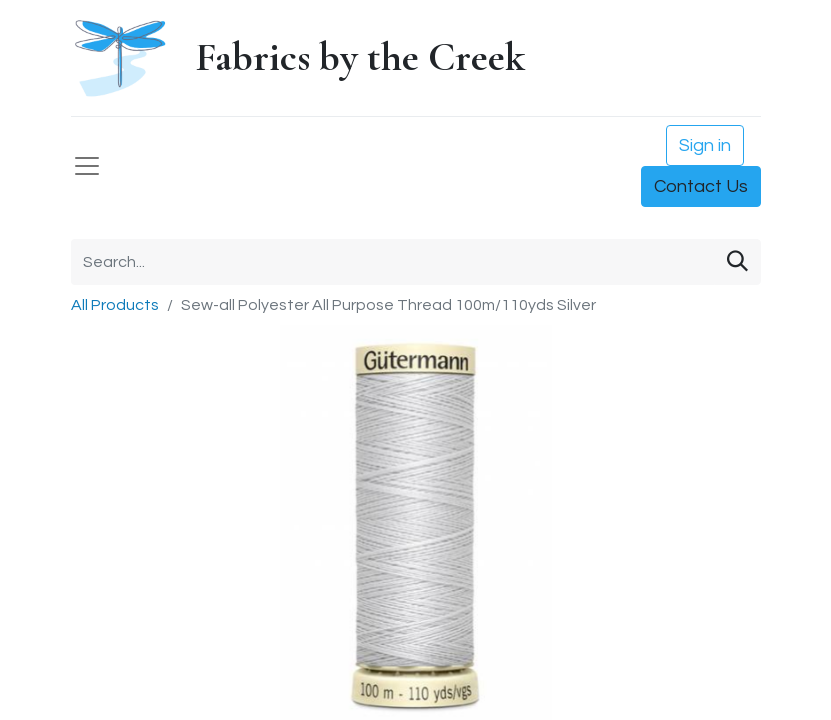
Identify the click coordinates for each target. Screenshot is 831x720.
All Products (115, 305)
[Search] (737, 262)
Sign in (705, 145)
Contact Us (701, 186)
